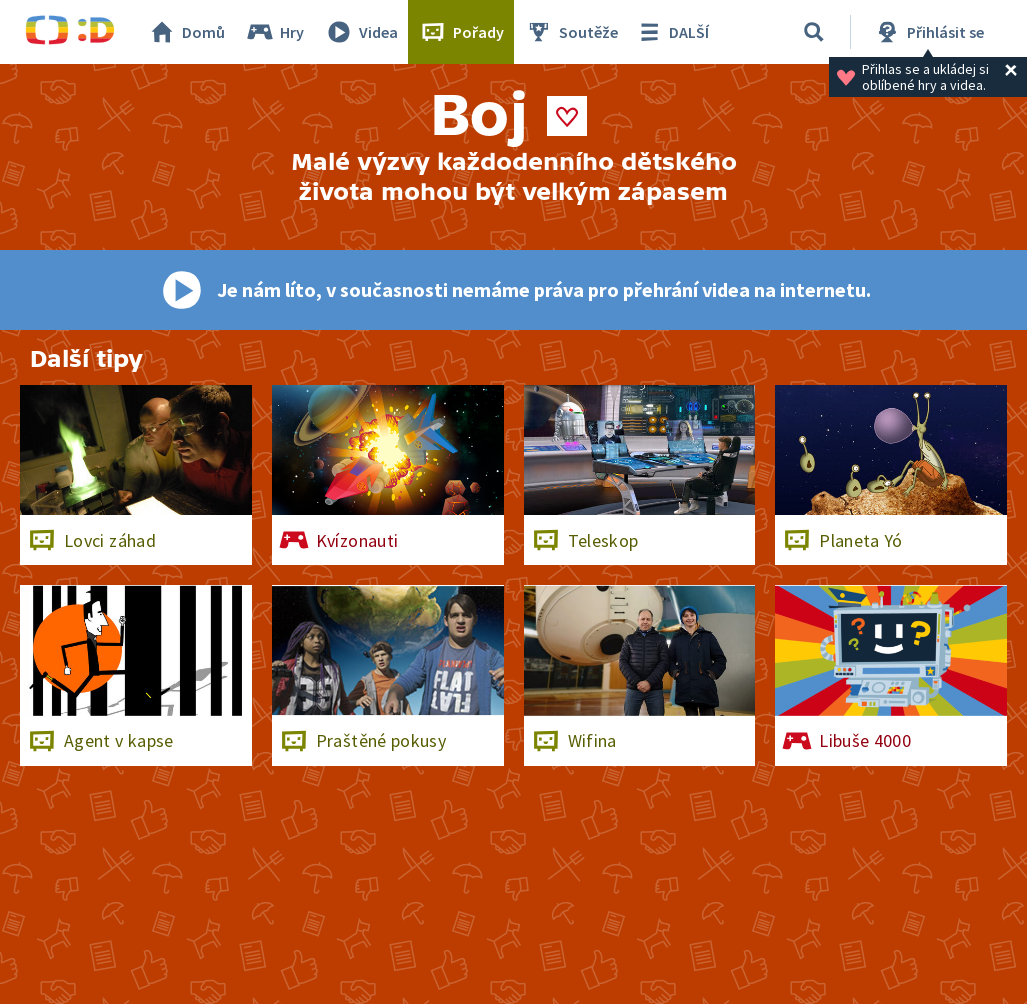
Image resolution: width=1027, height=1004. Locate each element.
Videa (361, 32)
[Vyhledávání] (814, 32)
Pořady (461, 32)
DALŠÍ (671, 32)
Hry (274, 32)
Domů (186, 32)
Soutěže (571, 32)
